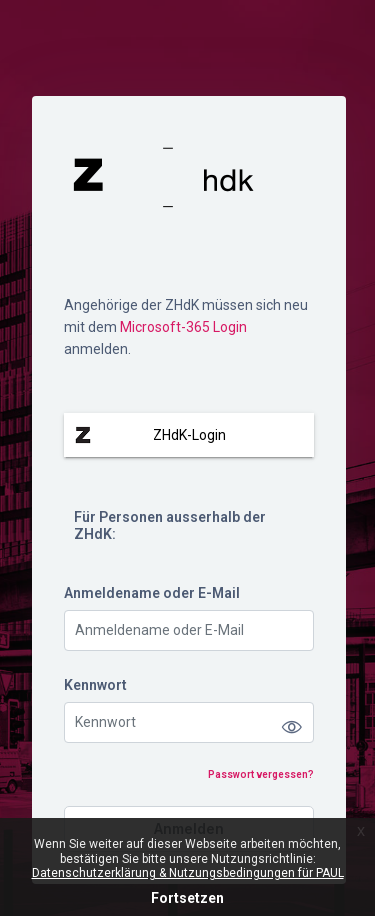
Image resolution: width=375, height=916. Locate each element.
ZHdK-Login (189, 435)
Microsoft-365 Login (183, 327)
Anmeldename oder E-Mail (152, 593)
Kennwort (95, 685)
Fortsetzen (187, 898)
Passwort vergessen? (261, 774)
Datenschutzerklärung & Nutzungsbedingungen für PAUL (188, 873)
